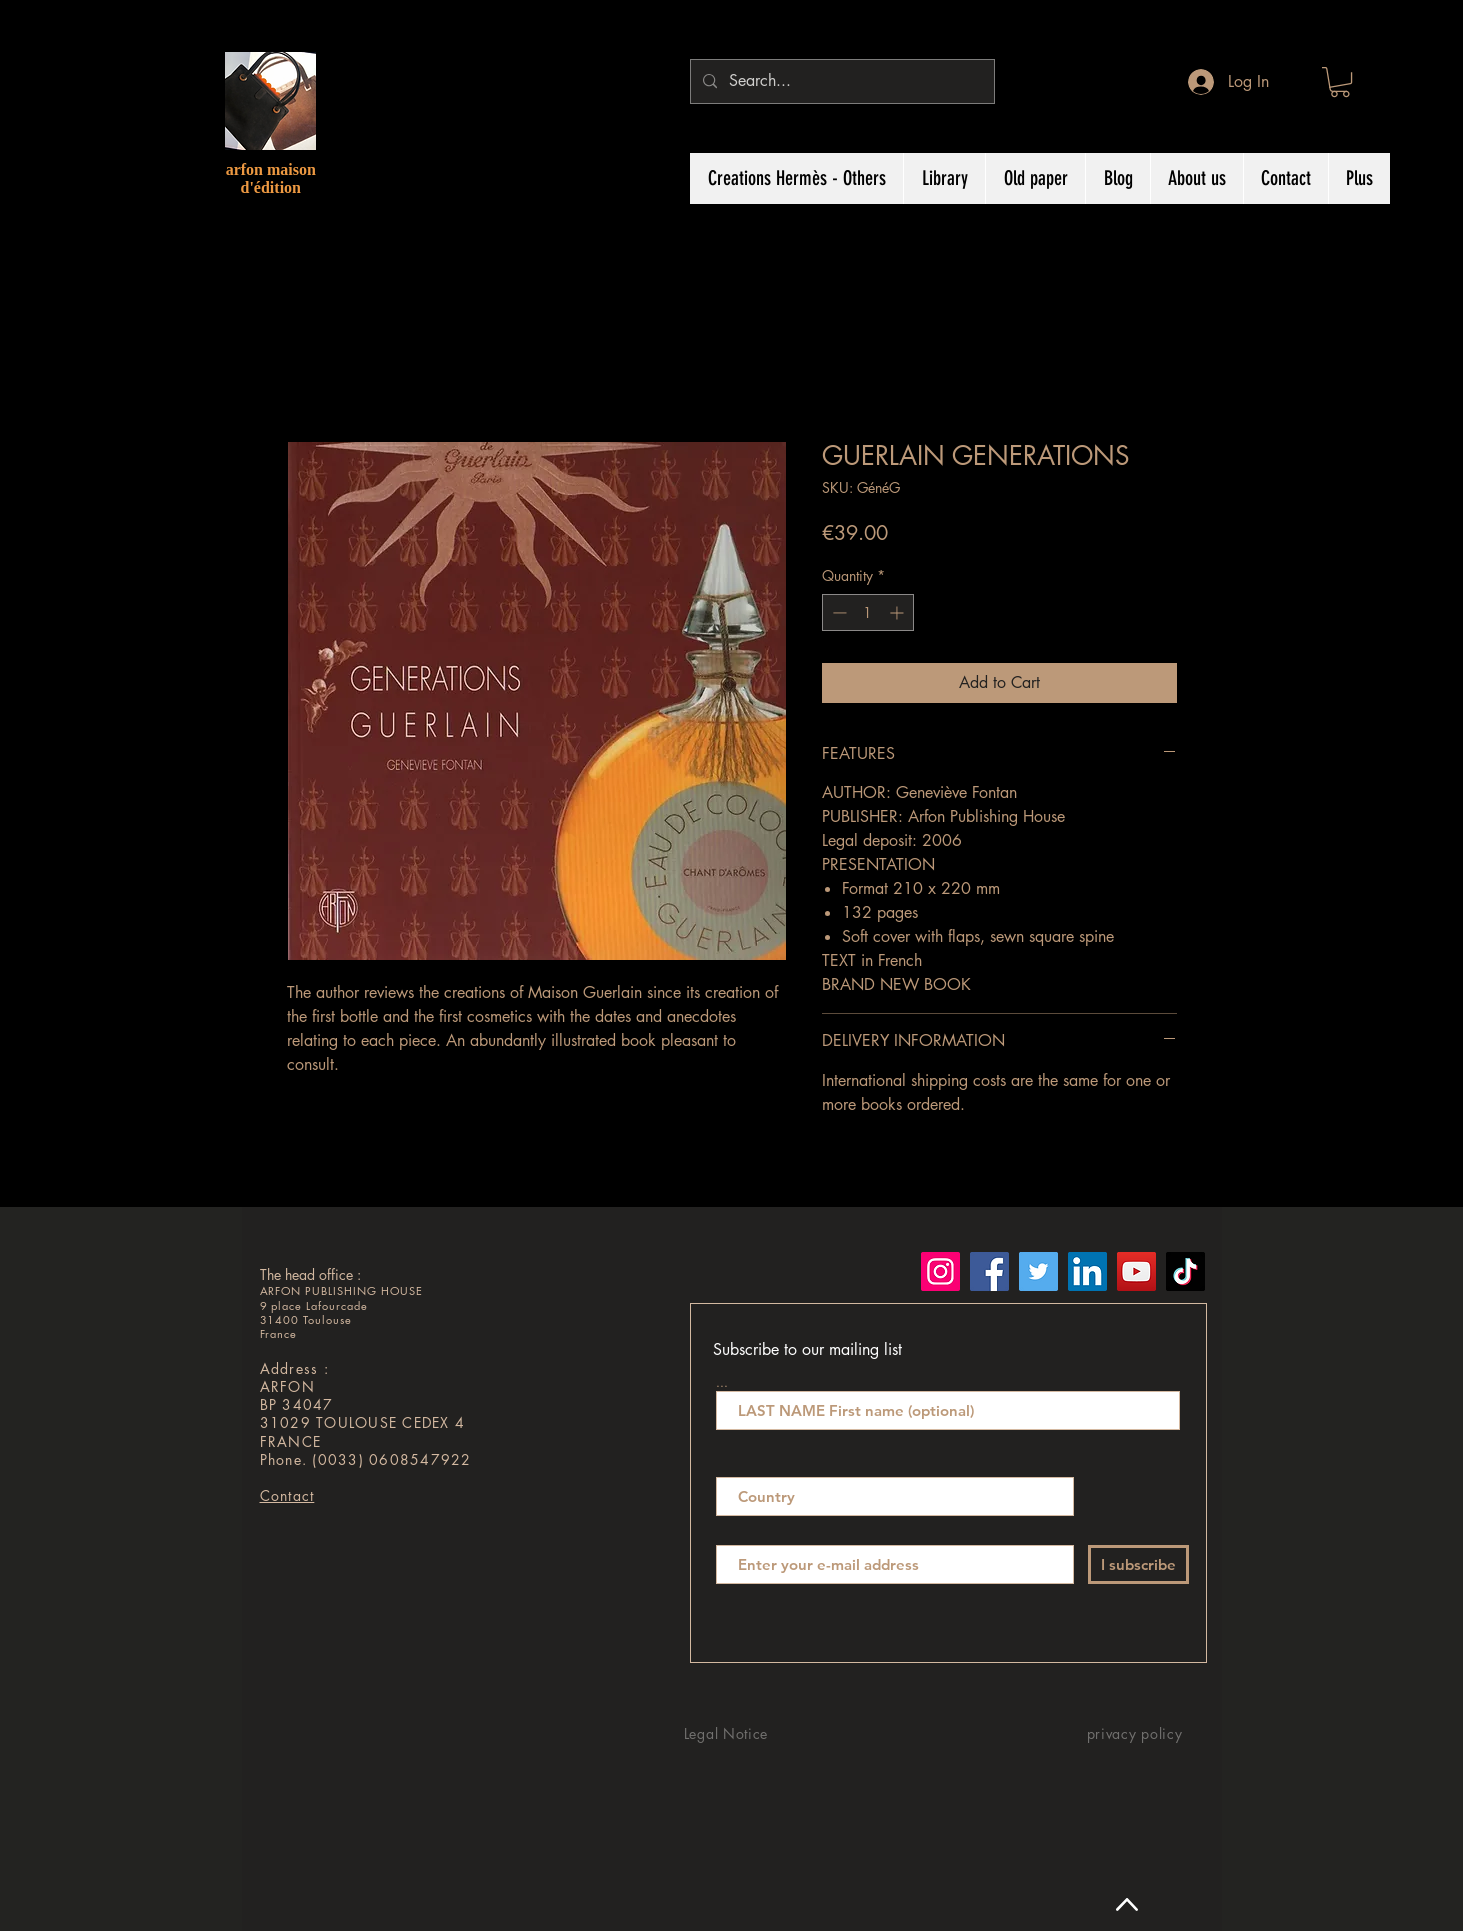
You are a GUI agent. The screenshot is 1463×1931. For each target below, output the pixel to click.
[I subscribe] (1138, 1564)
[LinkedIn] (1087, 1271)
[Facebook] (989, 1271)
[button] (1340, 82)
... (722, 1381)
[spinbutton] (868, 612)
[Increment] (898, 612)
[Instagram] (940, 1271)
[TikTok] (1185, 1271)
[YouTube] (1136, 1271)
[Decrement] (837, 612)
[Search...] (840, 81)
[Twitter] (1038, 1271)
